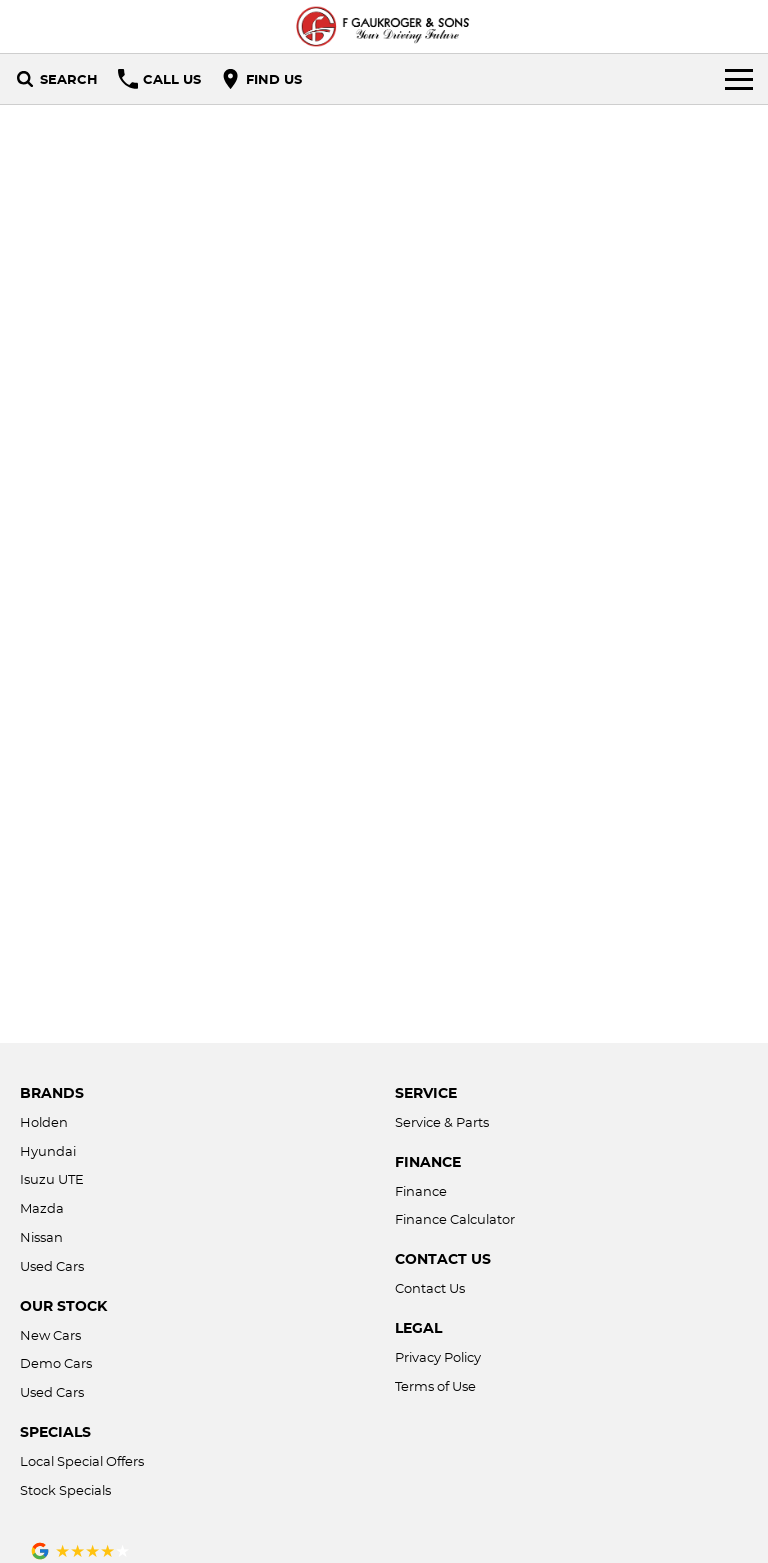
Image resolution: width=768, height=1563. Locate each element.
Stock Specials (65, 1490)
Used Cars (52, 1266)
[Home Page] (384, 26)
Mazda (42, 1208)
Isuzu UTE (52, 1179)
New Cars (50, 1335)
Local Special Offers (82, 1461)
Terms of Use (435, 1386)
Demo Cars (56, 1363)
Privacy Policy (438, 1357)
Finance (421, 1191)
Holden (44, 1122)
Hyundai (48, 1151)
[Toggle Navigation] (739, 79)
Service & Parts (442, 1122)
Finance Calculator (455, 1219)
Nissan (41, 1237)
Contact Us (430, 1288)
